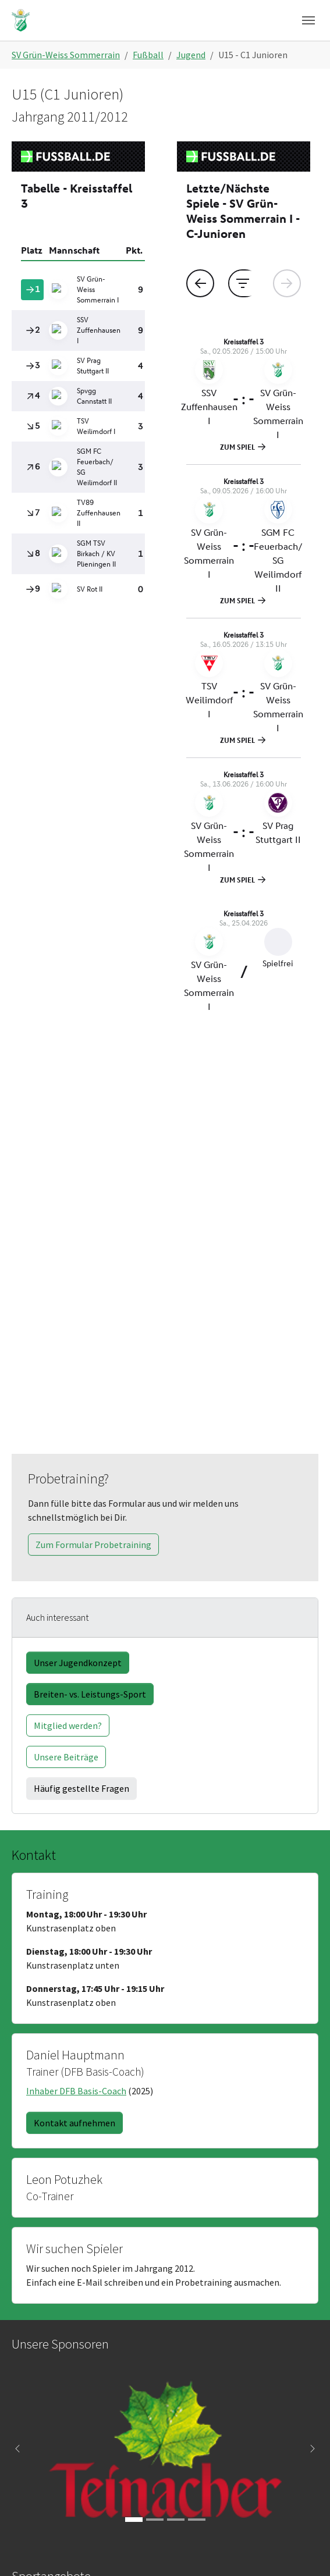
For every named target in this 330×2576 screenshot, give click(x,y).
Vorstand (48, 2293)
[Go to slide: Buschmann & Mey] (175, 2120)
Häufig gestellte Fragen (81, 1389)
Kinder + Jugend (62, 2229)
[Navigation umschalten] (308, 20)
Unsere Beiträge (66, 1358)
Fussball (46, 2201)
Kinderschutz (56, 2349)
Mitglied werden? (68, 1326)
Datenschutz (55, 2335)
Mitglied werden (62, 2307)
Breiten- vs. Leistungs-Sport (90, 1295)
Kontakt (91, 2483)
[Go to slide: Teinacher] (134, 2120)
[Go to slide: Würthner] (196, 2120)
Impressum (53, 2321)
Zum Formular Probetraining (93, 1145)
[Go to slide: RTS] (155, 2120)
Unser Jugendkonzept (78, 1263)
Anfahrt (35, 2483)
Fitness (44, 2215)
